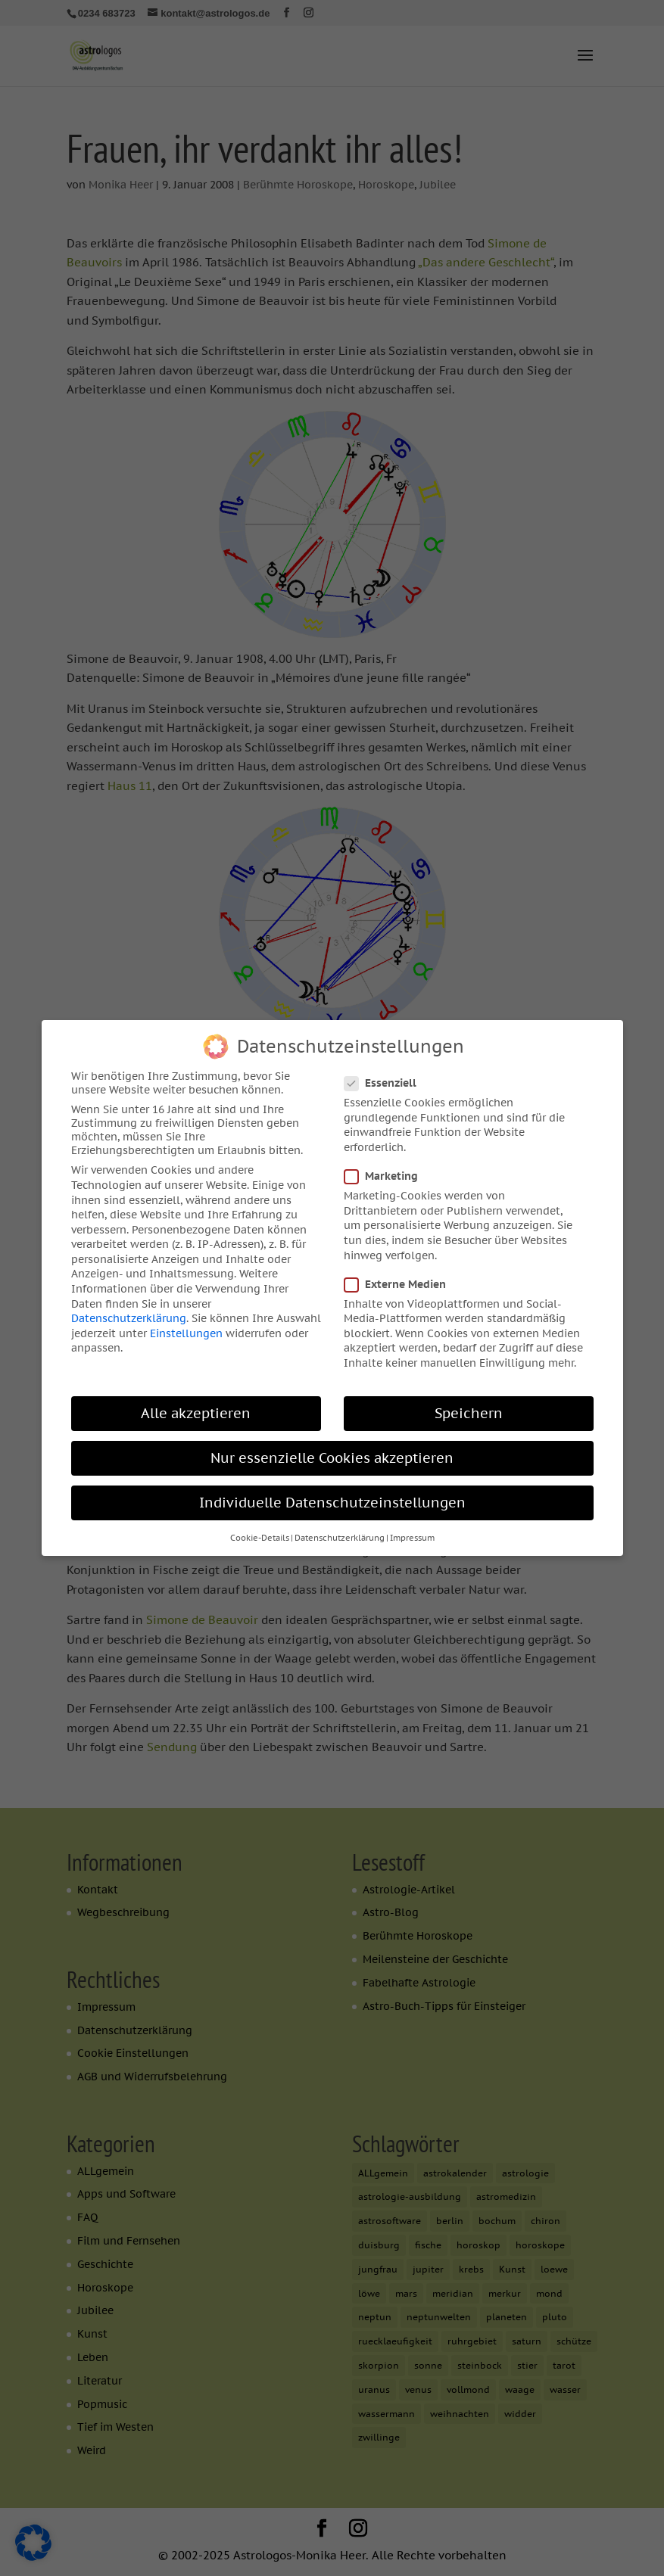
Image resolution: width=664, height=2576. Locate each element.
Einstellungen (186, 1326)
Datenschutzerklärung (128, 1311)
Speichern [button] (469, 1405)
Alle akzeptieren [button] (196, 1405)
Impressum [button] (412, 1531)
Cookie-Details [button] (259, 1531)
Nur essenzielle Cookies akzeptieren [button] (332, 1451)
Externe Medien (401, 1276)
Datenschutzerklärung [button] (340, 1531)
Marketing (387, 1169)
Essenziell (386, 1076)
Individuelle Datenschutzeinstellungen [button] (332, 1495)
